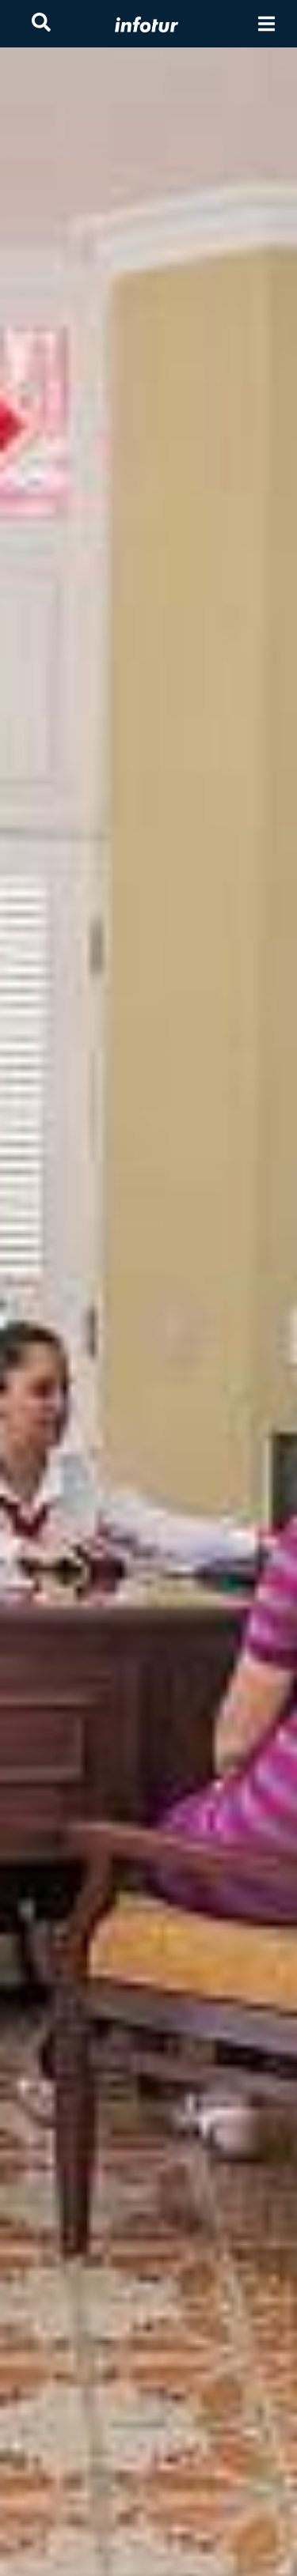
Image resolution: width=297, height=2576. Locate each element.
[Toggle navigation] (266, 24)
